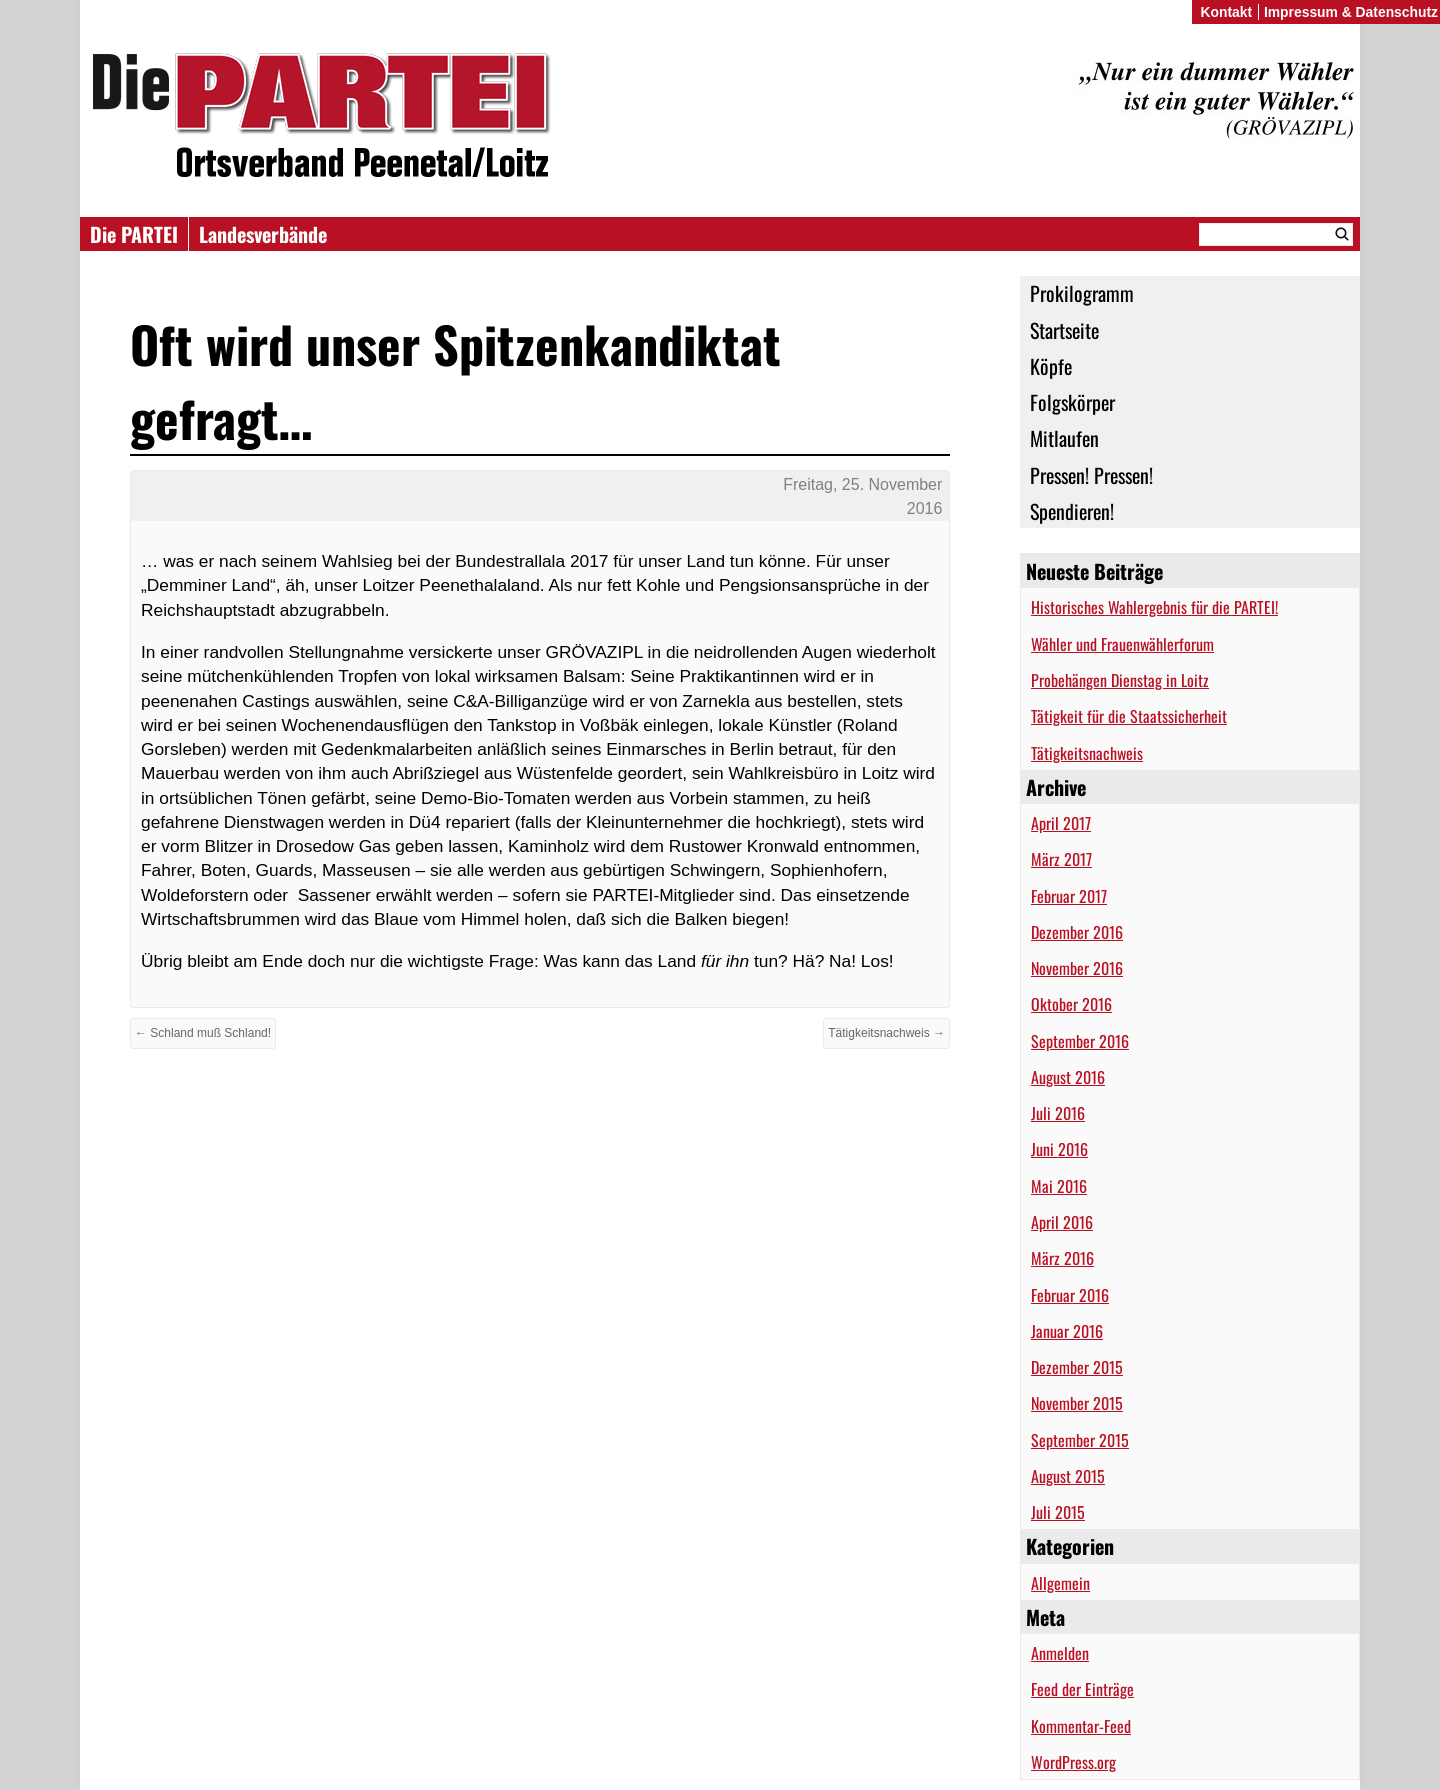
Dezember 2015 (1077, 1367)
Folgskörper (1072, 402)
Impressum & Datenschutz (1351, 12)
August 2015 (1068, 1476)
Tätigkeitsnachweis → (886, 1033)
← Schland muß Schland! (203, 1033)
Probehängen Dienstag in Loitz (1120, 680)
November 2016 (1077, 968)
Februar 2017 (1069, 896)
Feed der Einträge (1082, 1689)
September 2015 (1080, 1440)
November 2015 (1077, 1403)
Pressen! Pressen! (1091, 475)
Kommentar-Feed (1081, 1726)
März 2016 (1062, 1258)
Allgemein (1060, 1583)
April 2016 (1062, 1222)
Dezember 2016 (1077, 932)
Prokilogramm (1082, 293)
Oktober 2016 (1071, 1004)
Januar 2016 (1067, 1331)
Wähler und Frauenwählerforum (1122, 644)
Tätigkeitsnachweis (1087, 753)
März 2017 (1061, 859)
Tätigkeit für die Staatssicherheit (1129, 716)
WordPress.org (1073, 1762)
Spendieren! (1072, 511)
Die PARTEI (134, 234)
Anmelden (1060, 1653)
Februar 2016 (1070, 1295)
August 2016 (1068, 1077)
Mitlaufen (1064, 438)
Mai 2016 (1059, 1186)
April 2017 (1061, 823)
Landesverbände (263, 234)
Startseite (1064, 330)
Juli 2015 (1058, 1512)
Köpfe (1051, 366)
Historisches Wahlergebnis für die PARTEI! (1154, 607)
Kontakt (1226, 12)
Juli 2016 (1058, 1113)
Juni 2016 (1059, 1149)
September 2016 (1080, 1041)
